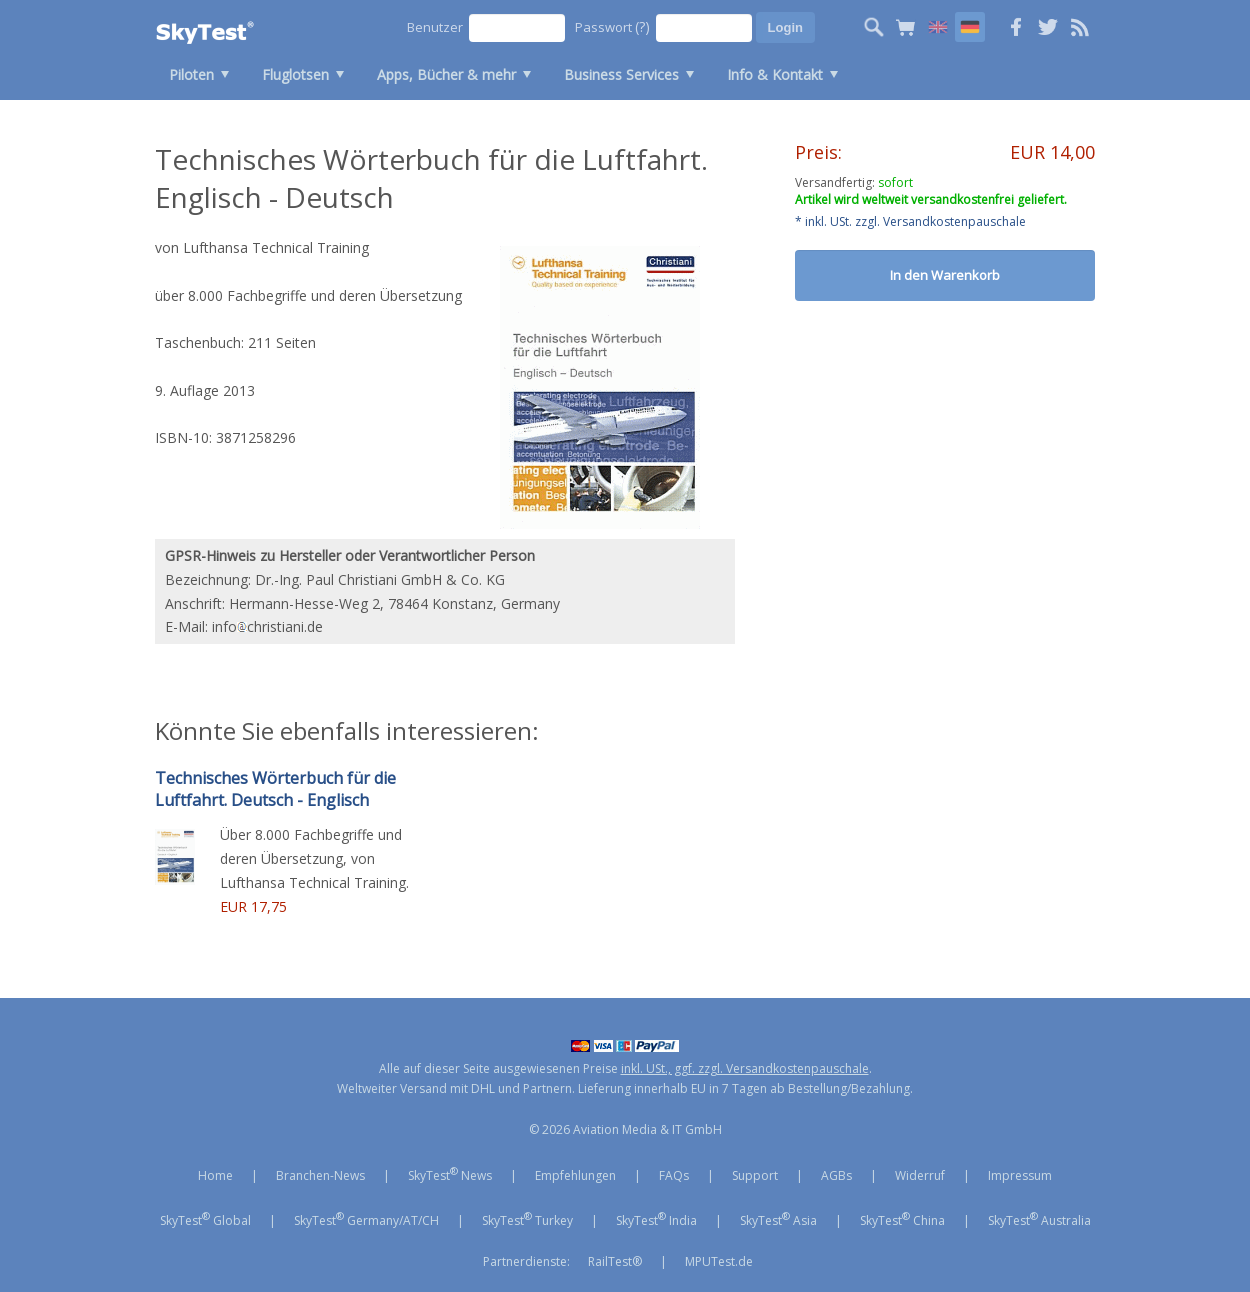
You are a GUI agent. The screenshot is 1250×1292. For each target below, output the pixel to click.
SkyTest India (656, 1219)
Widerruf (920, 1175)
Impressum (1020, 1175)
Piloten (191, 74)
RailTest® (615, 1261)
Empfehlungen (575, 1175)
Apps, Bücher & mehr (446, 74)
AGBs (836, 1175)
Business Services (621, 74)
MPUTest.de (719, 1261)
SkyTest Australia (1039, 1219)
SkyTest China (902, 1219)
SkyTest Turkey (527, 1219)
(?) (642, 26)
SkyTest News (450, 1174)
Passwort (612, 26)
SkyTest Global (205, 1219)
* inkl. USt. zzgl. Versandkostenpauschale (910, 221)
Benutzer (435, 27)
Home (215, 1175)
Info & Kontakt (775, 74)
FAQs (674, 1175)
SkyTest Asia (778, 1219)
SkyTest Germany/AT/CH (366, 1219)
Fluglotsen (295, 74)
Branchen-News (320, 1175)
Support (755, 1175)
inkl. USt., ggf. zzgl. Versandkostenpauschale (745, 1068)
